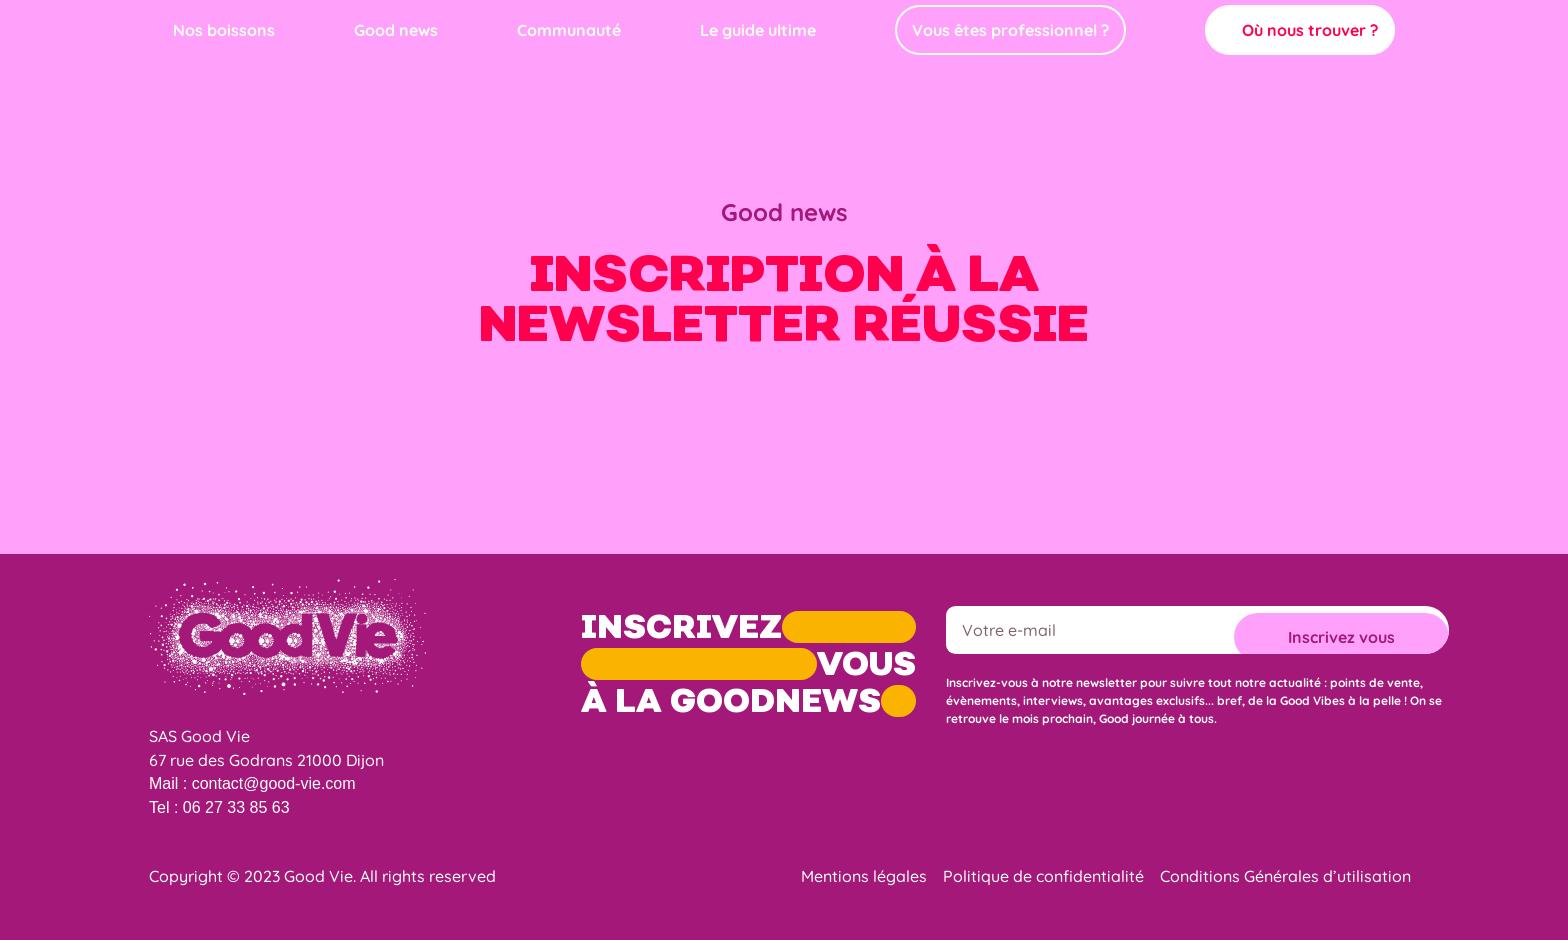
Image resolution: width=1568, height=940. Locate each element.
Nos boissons (224, 30)
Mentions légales (864, 876)
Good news (396, 30)
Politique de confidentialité (1043, 876)
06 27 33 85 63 (236, 807)
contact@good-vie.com (274, 783)
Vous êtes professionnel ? (1010, 30)
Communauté (569, 30)
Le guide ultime (758, 30)
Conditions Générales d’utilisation (1285, 876)
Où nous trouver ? (1310, 30)
